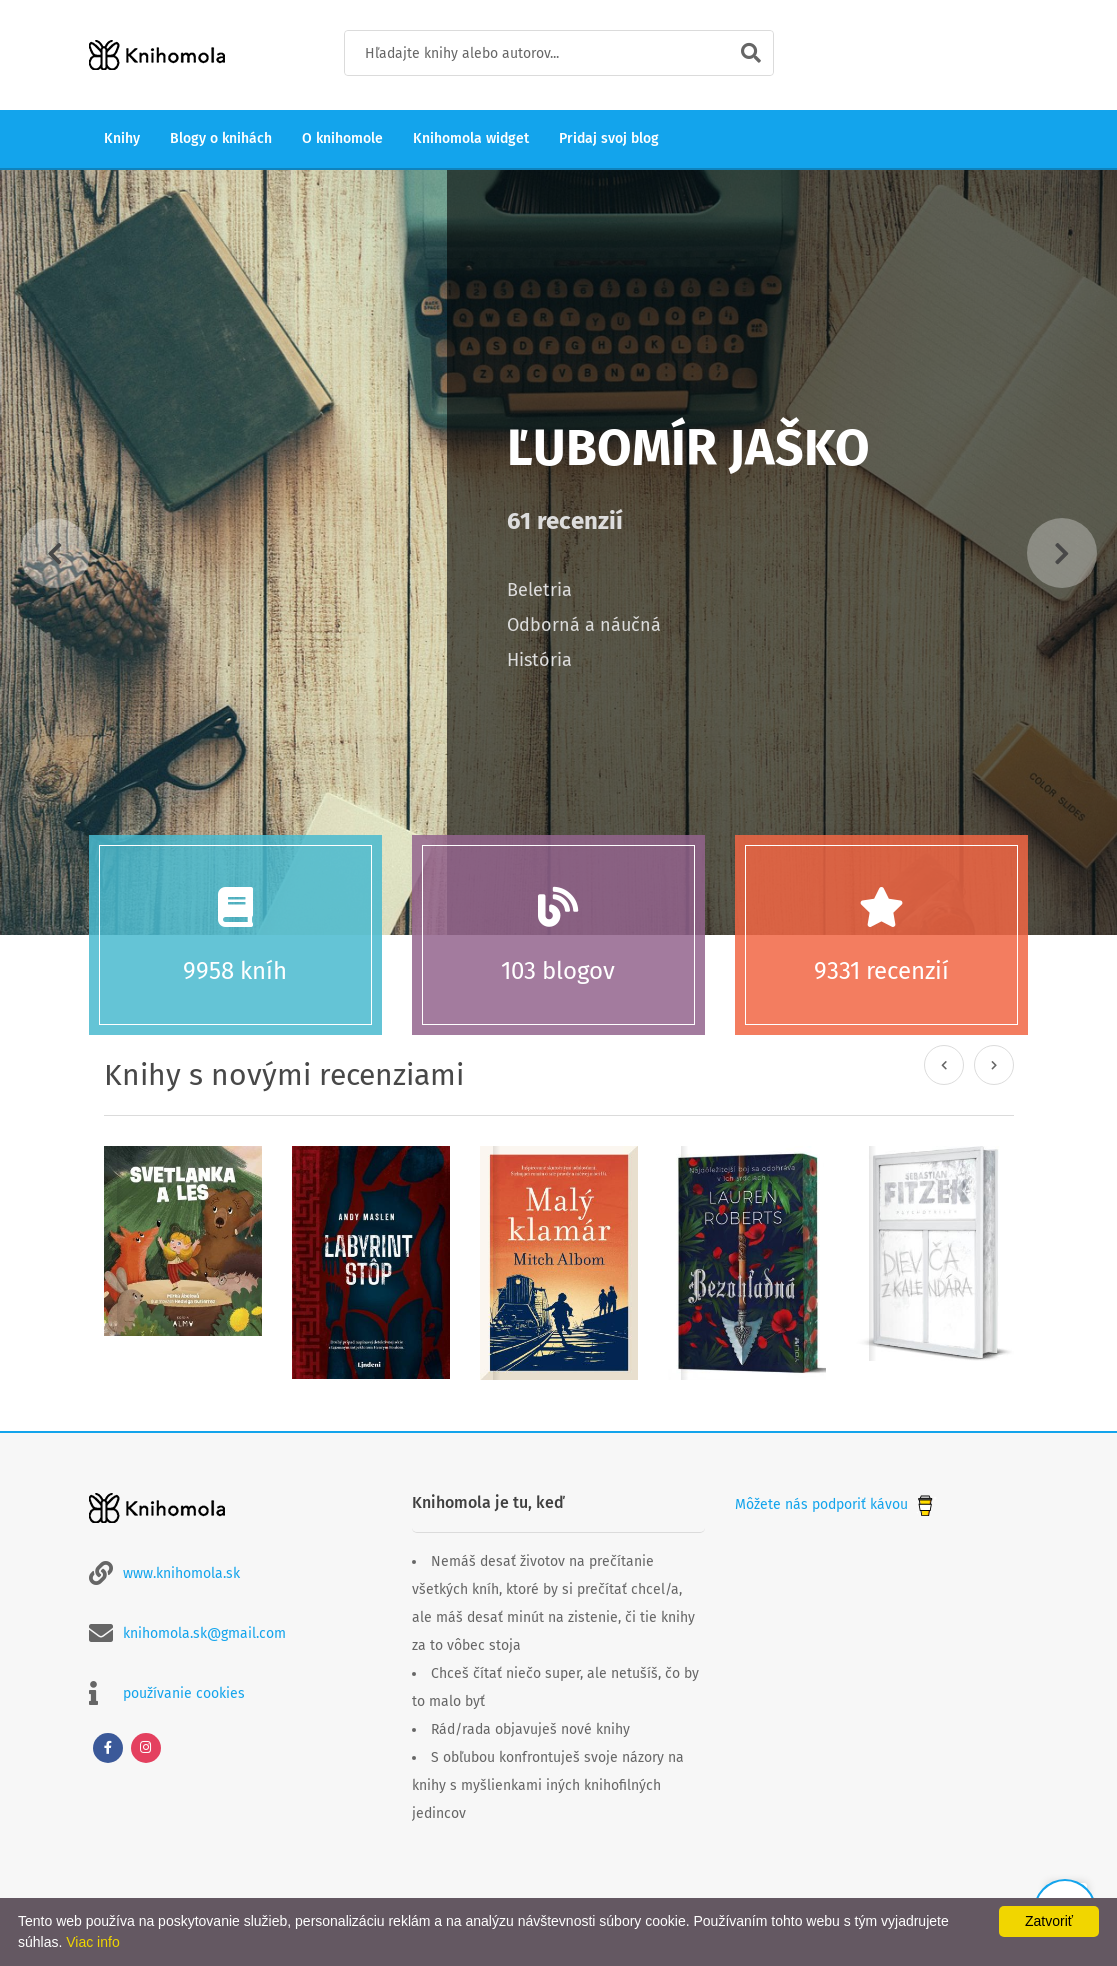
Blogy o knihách (221, 138)
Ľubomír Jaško (688, 448)
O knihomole (342, 138)
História (539, 660)
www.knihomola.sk (181, 1573)
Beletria (539, 590)
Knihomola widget (471, 138)
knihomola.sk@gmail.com (204, 1633)
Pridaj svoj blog (609, 138)
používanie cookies (184, 1693)
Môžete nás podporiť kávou (836, 1504)
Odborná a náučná (584, 625)
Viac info (92, 1942)
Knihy (122, 138)
